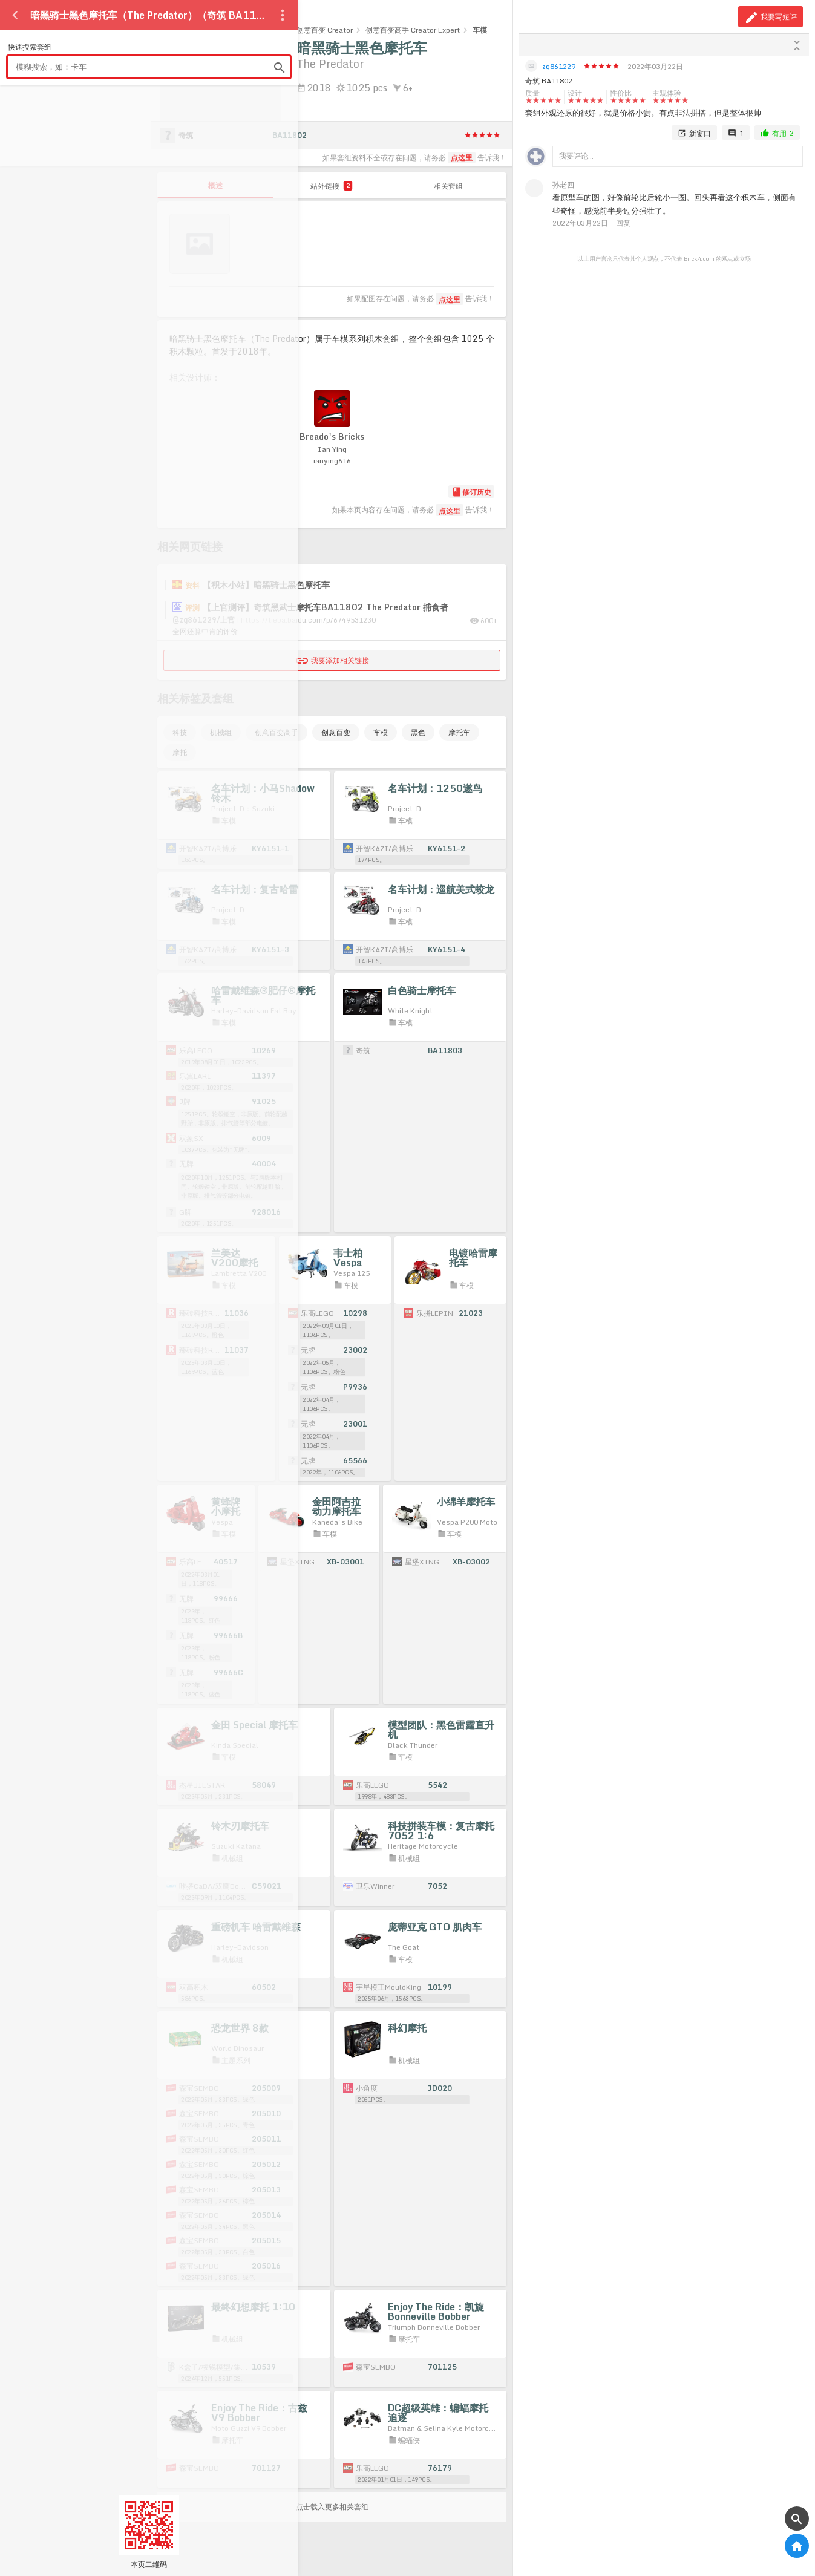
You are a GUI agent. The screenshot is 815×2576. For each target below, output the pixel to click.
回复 (623, 223)
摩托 (179, 752)
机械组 (221, 732)
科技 (179, 732)
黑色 (418, 732)
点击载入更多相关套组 (332, 2506)
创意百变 (335, 732)
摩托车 (459, 732)
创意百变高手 (276, 732)
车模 (380, 732)
